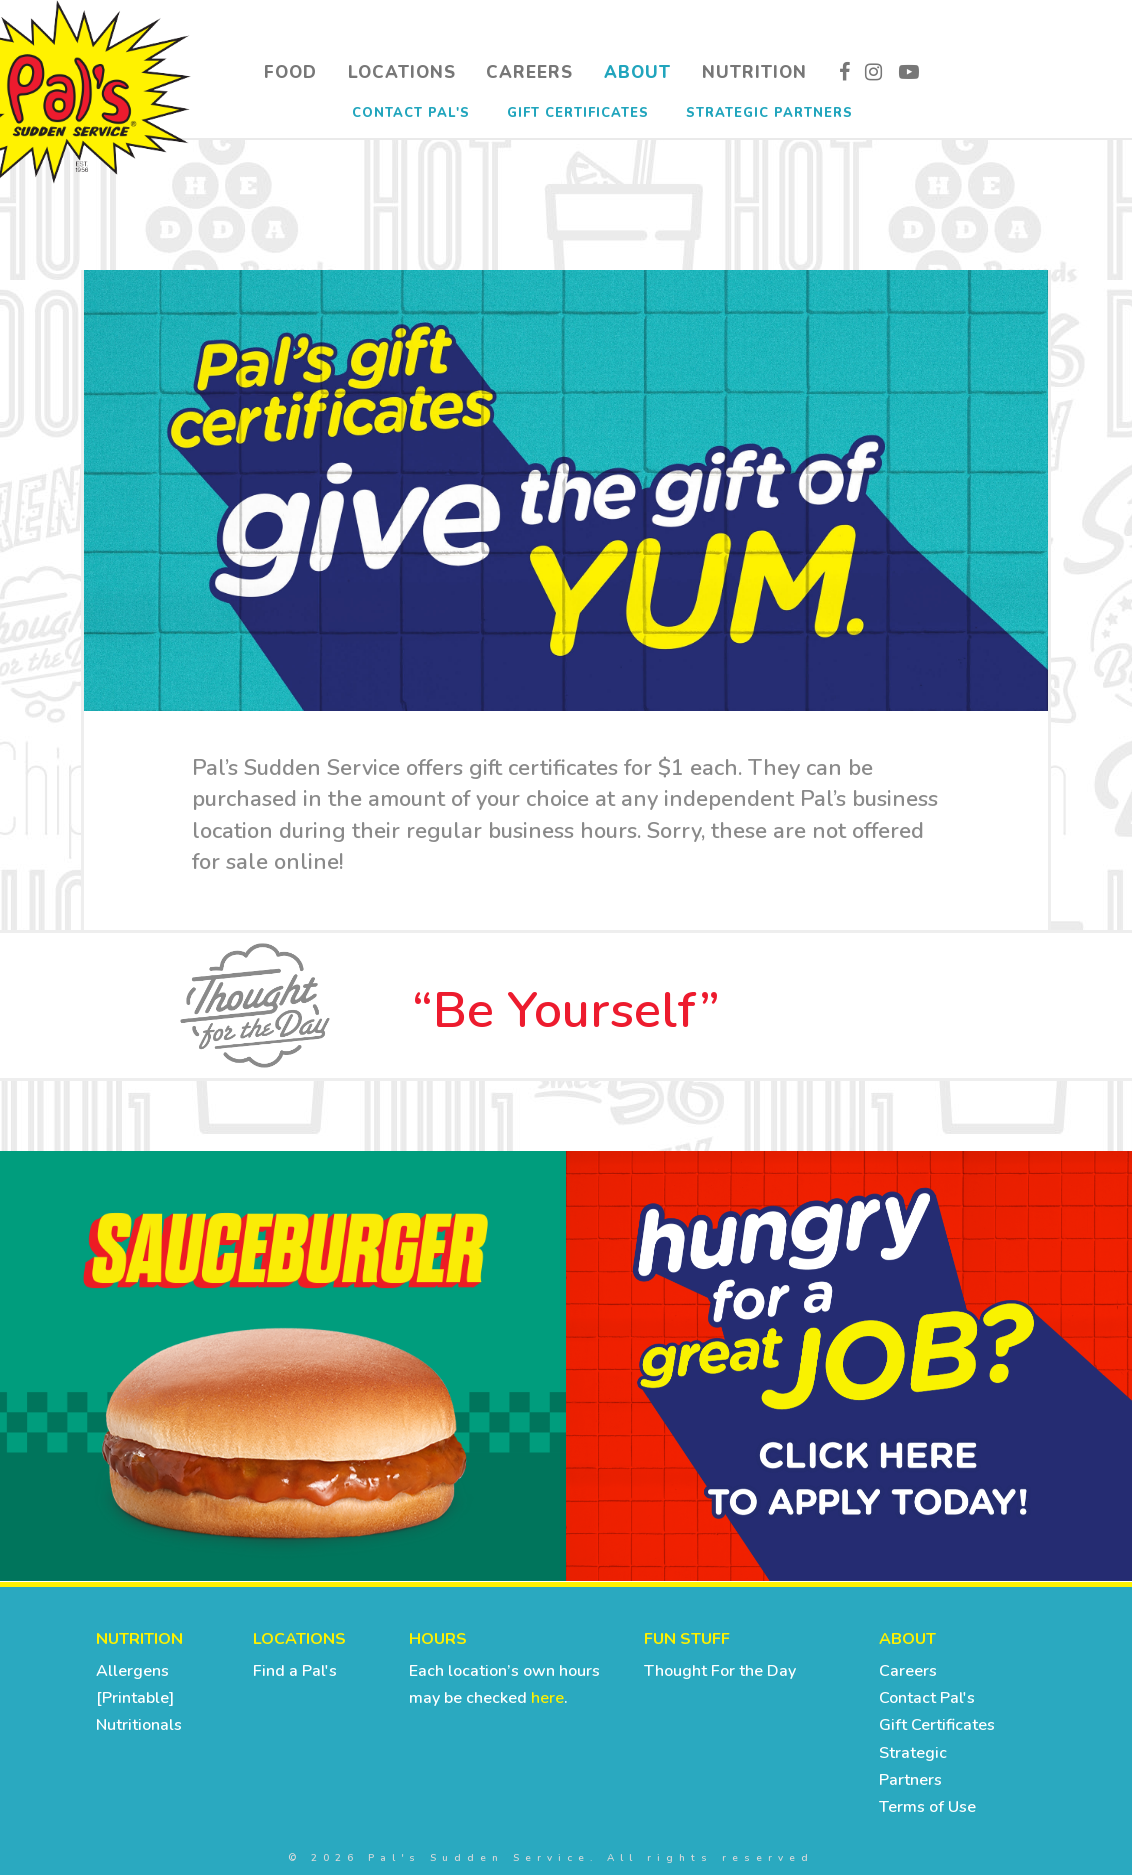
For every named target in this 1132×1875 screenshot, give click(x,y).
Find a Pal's (295, 1671)
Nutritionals (139, 1725)
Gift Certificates (578, 113)
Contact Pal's (411, 113)
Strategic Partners (769, 113)
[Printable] (135, 1698)
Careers (529, 72)
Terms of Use (927, 1807)
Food (290, 72)
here (547, 1698)
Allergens (132, 1671)
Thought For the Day (720, 1671)
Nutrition (754, 72)
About (637, 72)
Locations (402, 72)
